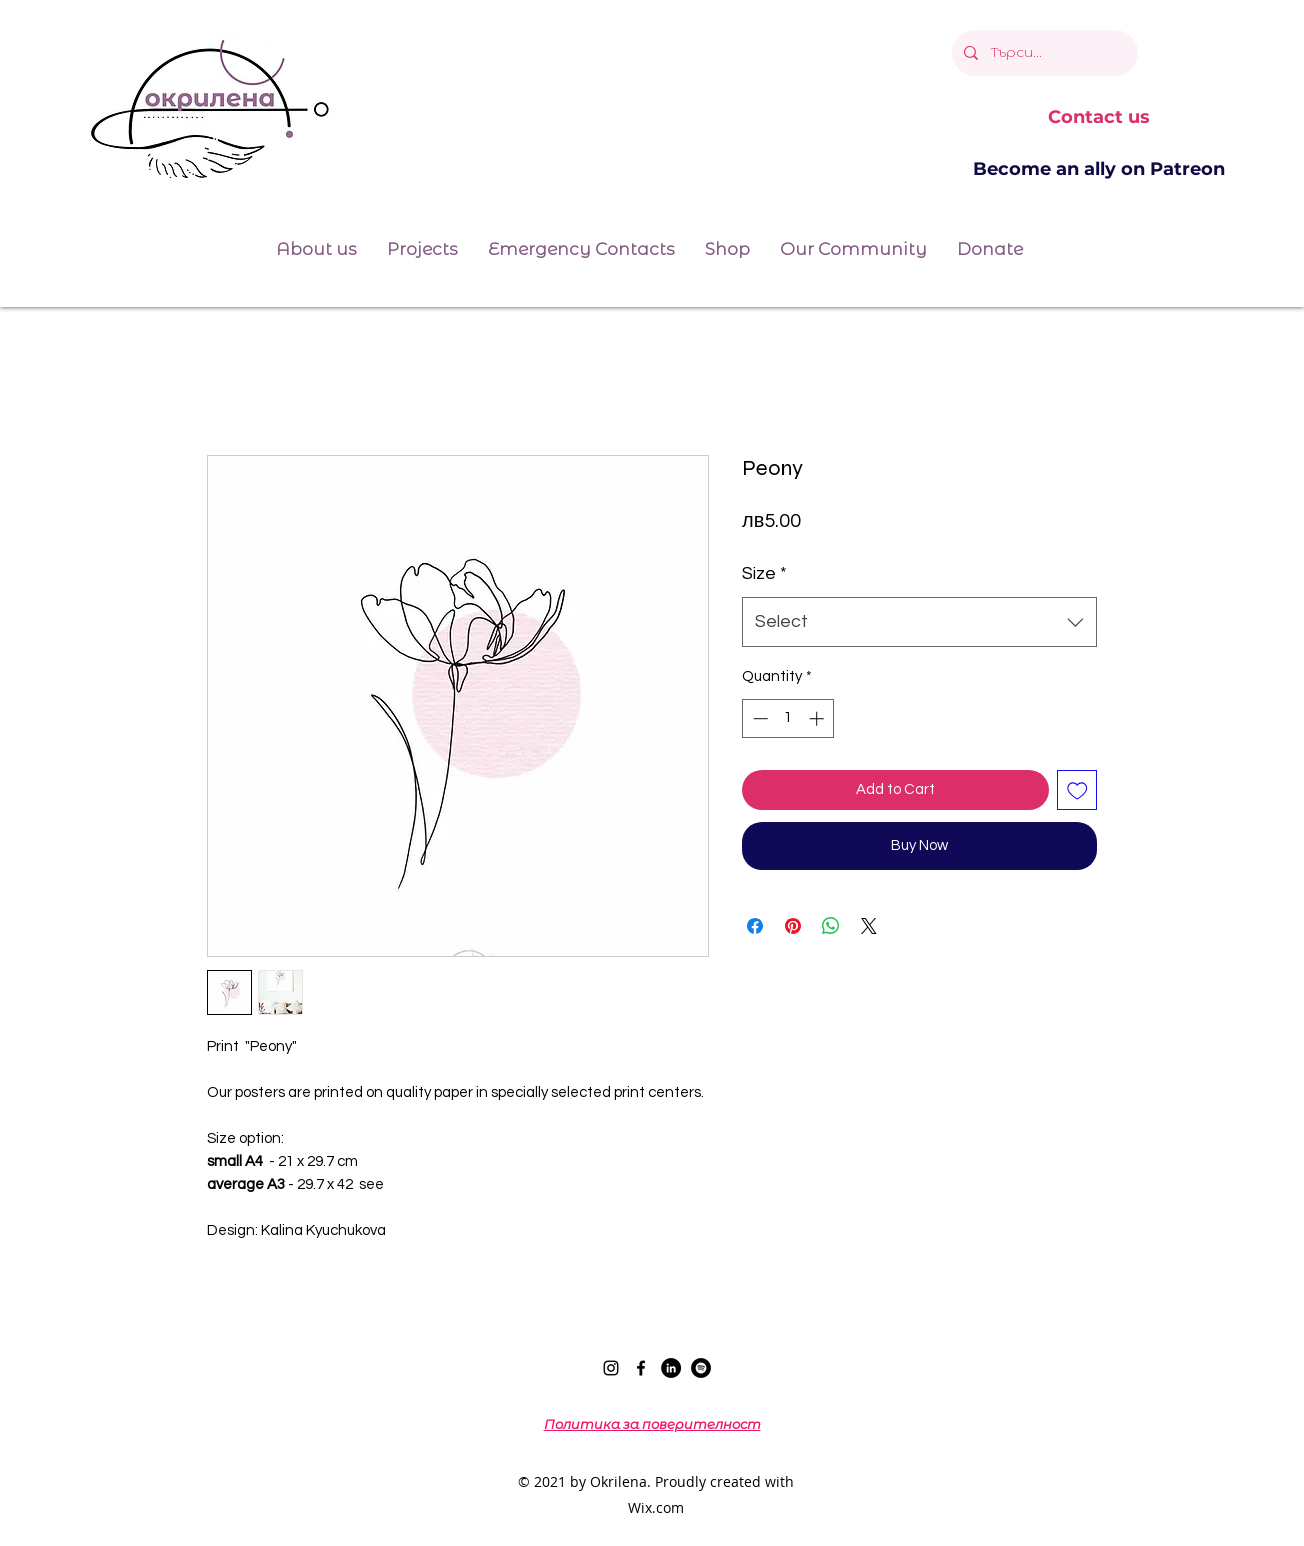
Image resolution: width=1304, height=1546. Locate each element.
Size (764, 573)
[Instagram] (611, 1368)
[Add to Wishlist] (1077, 790)
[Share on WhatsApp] (831, 926)
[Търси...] (1043, 53)
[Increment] (818, 718)
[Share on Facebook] (755, 926)
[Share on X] (869, 926)
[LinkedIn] (671, 1368)
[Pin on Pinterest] (793, 926)
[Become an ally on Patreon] (1099, 170)
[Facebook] (641, 1368)
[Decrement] (758, 718)
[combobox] (919, 622)
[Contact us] (1099, 118)
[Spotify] (701, 1368)
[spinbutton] (788, 718)
